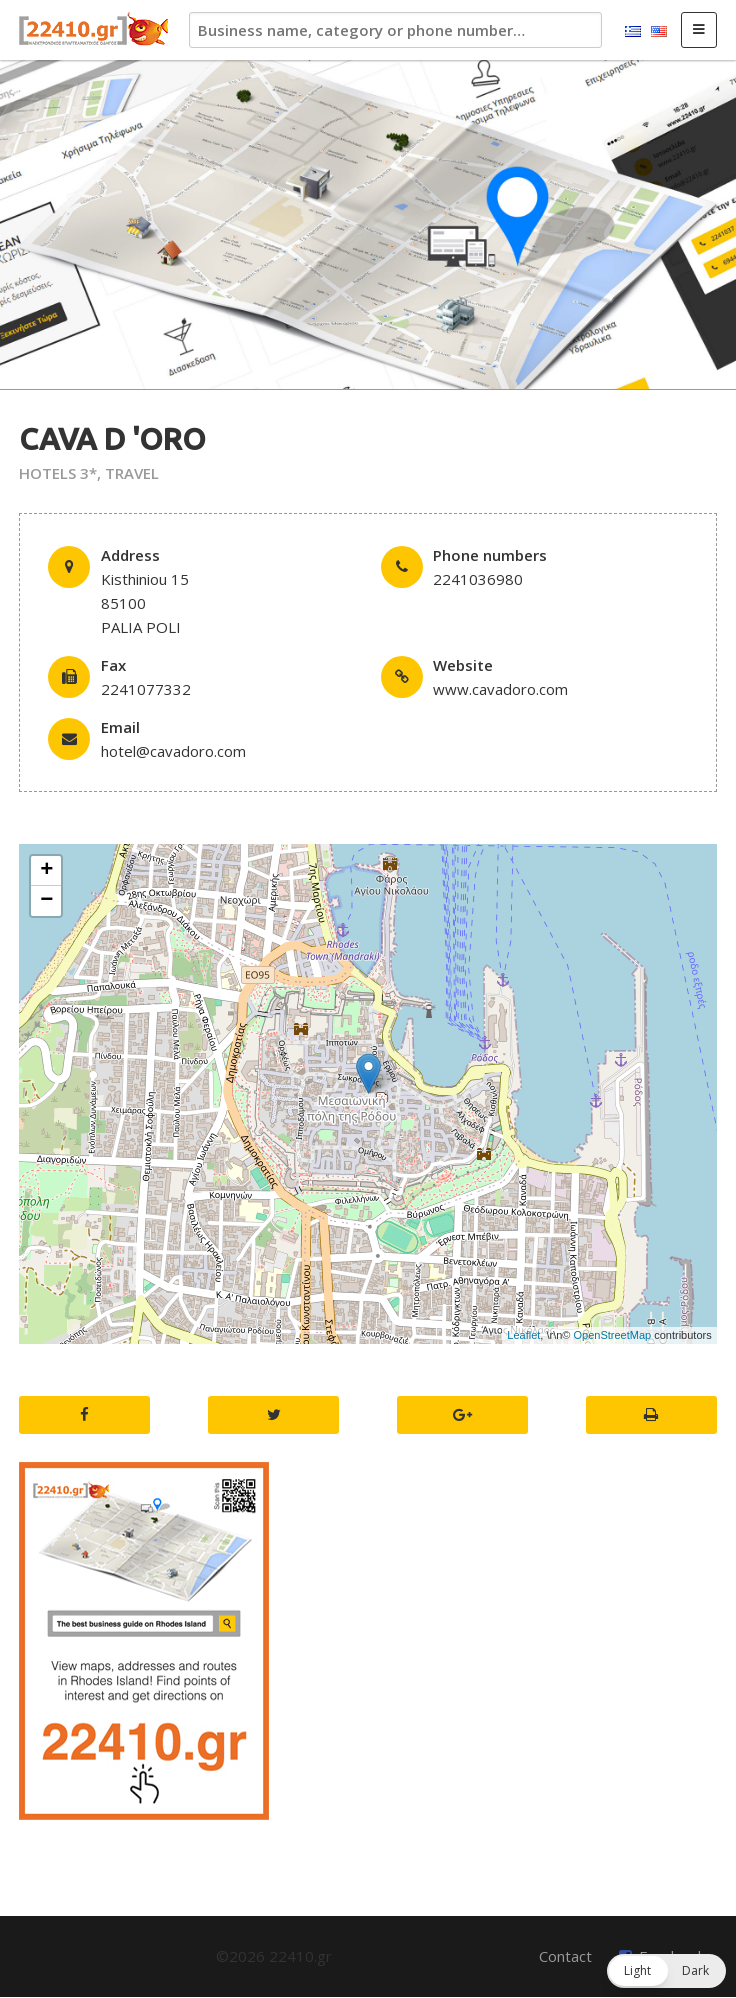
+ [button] (46, 871)
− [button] (46, 901)
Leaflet (523, 1335)
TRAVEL (132, 473)
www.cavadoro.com (500, 689)
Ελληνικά (633, 32)
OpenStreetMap (613, 1335)
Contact (565, 1956)
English (659, 32)
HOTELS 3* (58, 473)
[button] (666, 1971)
